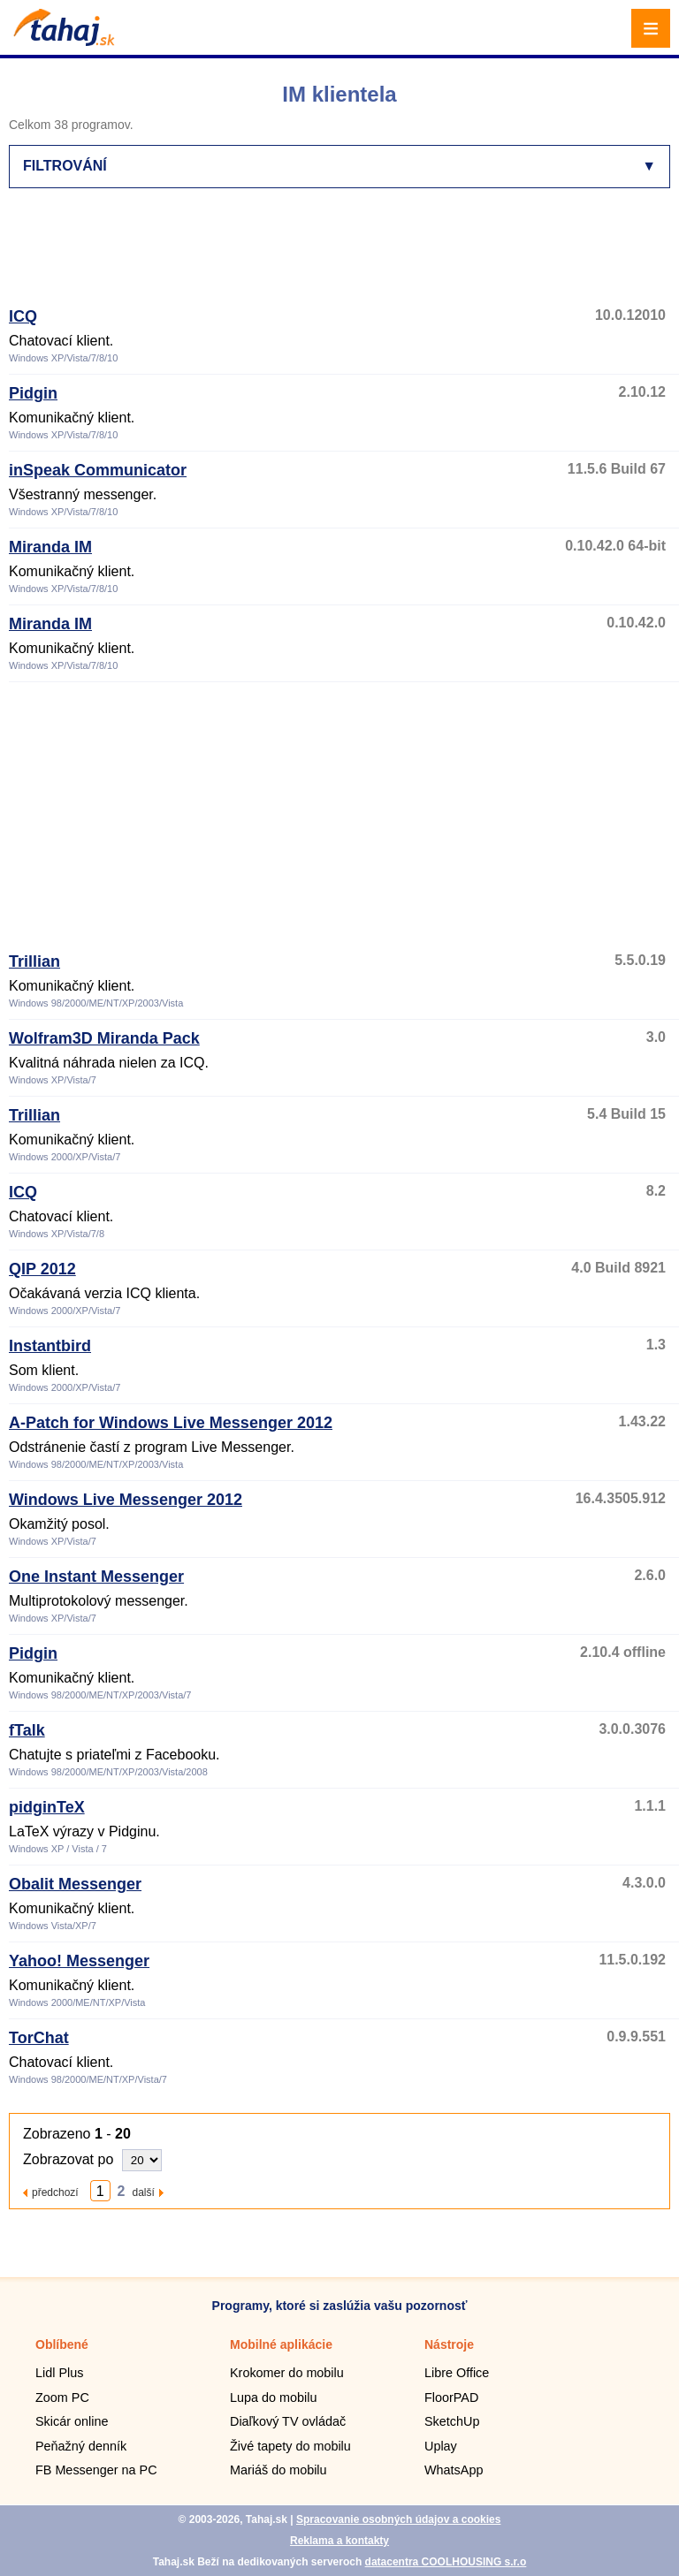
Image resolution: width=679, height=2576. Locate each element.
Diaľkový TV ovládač (288, 2421)
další (144, 2192)
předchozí (55, 2192)
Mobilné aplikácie (281, 2344)
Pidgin (33, 393)
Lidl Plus (59, 2373)
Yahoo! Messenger (79, 1961)
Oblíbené (61, 2344)
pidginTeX (47, 1807)
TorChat (39, 2038)
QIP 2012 (42, 1269)
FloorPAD (451, 2397)
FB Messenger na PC (96, 2470)
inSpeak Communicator (98, 470)
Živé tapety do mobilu (290, 2446)
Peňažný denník (80, 2446)
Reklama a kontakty (339, 2540)
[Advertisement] (330, 255)
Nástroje (449, 2344)
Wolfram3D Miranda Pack (104, 1038)
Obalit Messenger (75, 1884)
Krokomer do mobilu (287, 2373)
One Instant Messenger (96, 1576)
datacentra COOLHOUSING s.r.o (446, 2562)
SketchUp (451, 2421)
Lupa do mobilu (273, 2397)
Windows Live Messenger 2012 (125, 1499)
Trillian (34, 961)
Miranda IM (50, 547)
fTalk (27, 1730)
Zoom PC (62, 2397)
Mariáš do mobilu (278, 2470)
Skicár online (71, 2421)
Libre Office (456, 2373)
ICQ (23, 316)
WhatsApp (453, 2470)
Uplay (440, 2446)
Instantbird (50, 1346)
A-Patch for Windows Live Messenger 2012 (170, 1423)
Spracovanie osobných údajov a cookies (398, 2519)
